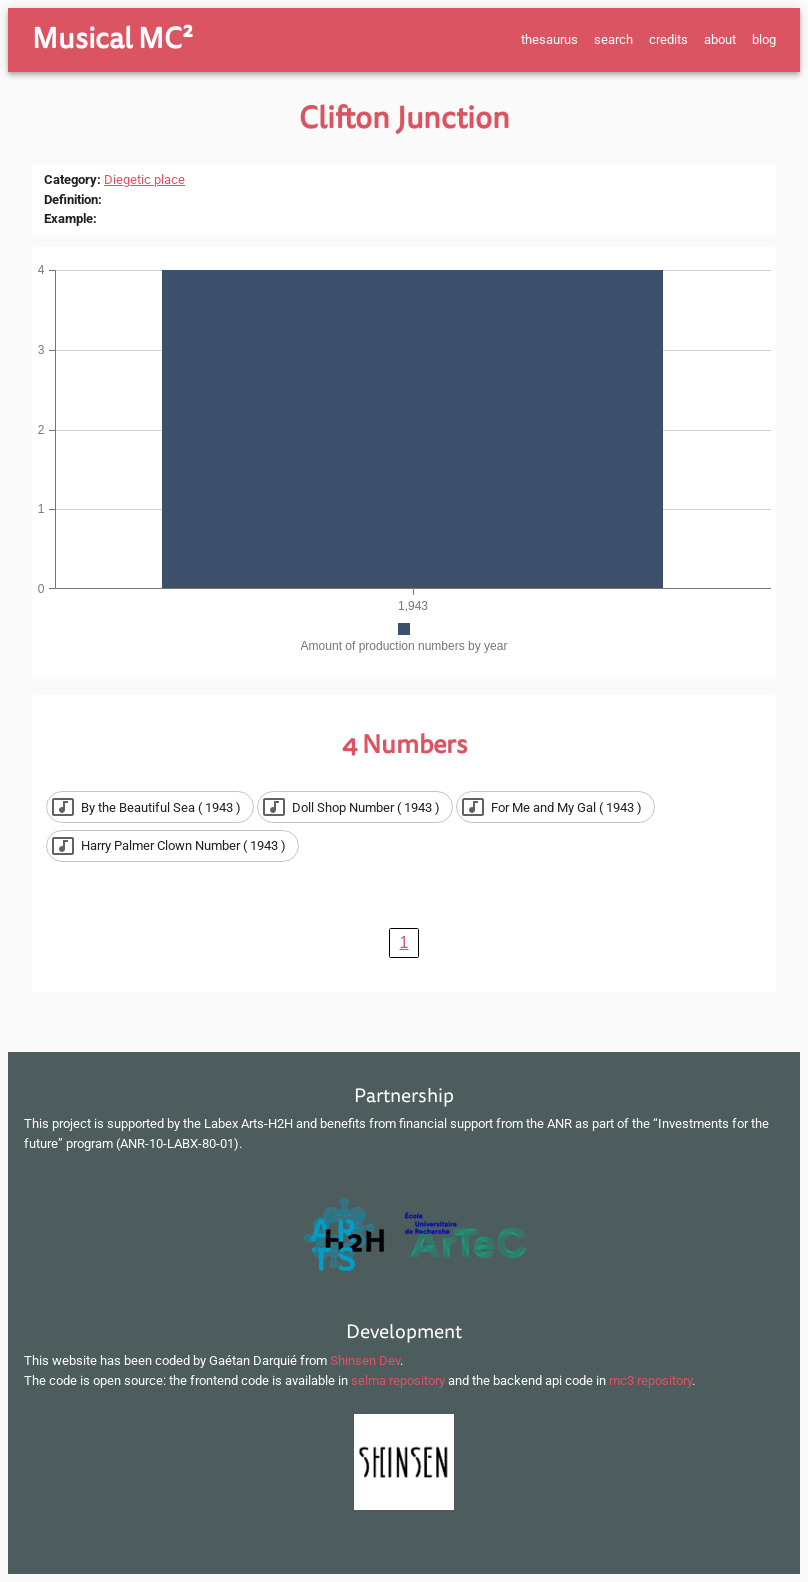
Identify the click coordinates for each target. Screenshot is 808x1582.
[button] (150, 807)
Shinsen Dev (365, 1360)
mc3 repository (650, 1380)
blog (764, 39)
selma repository (398, 1380)
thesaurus (549, 39)
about (720, 39)
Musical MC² (112, 39)
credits (668, 39)
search (613, 39)
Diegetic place (144, 179)
